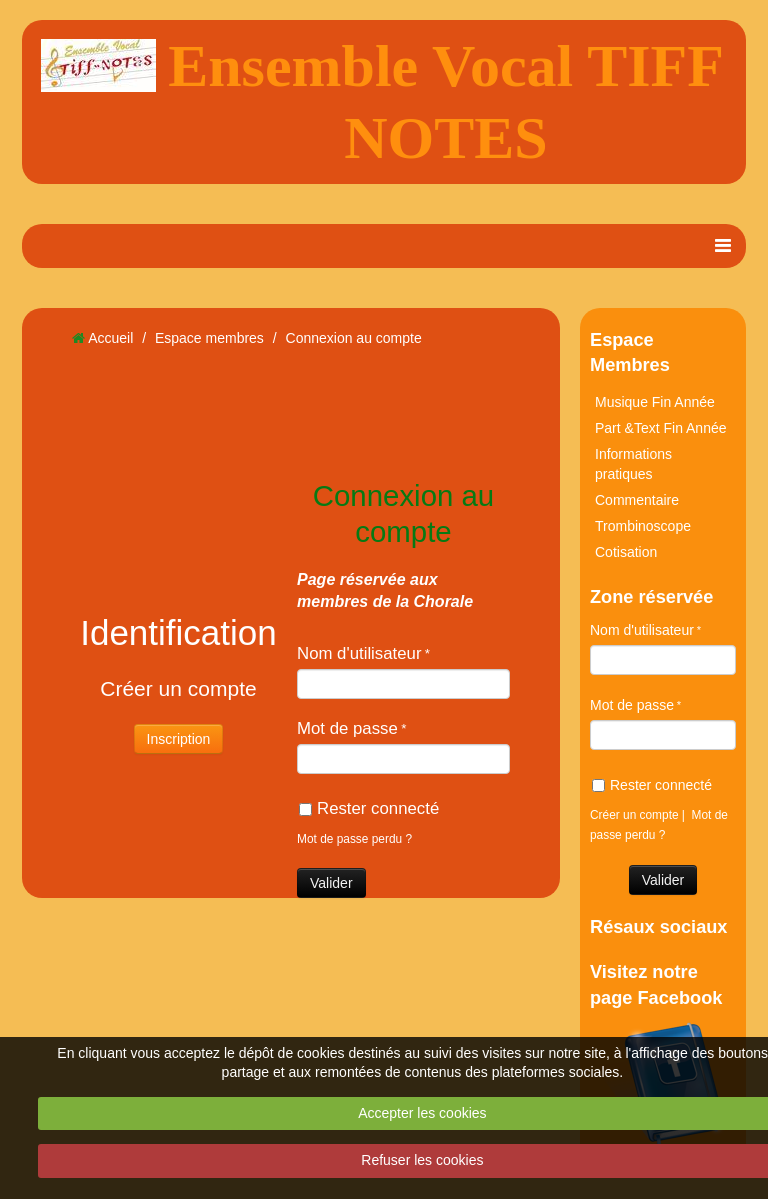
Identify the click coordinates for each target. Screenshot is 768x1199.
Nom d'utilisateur (359, 653)
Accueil (110, 338)
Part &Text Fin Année (661, 428)
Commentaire (637, 500)
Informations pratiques (633, 464)
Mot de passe (347, 728)
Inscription (179, 739)
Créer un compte (634, 815)
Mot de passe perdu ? (354, 839)
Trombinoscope (643, 526)
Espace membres (209, 338)
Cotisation (626, 552)
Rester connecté (369, 808)
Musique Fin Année (655, 402)
